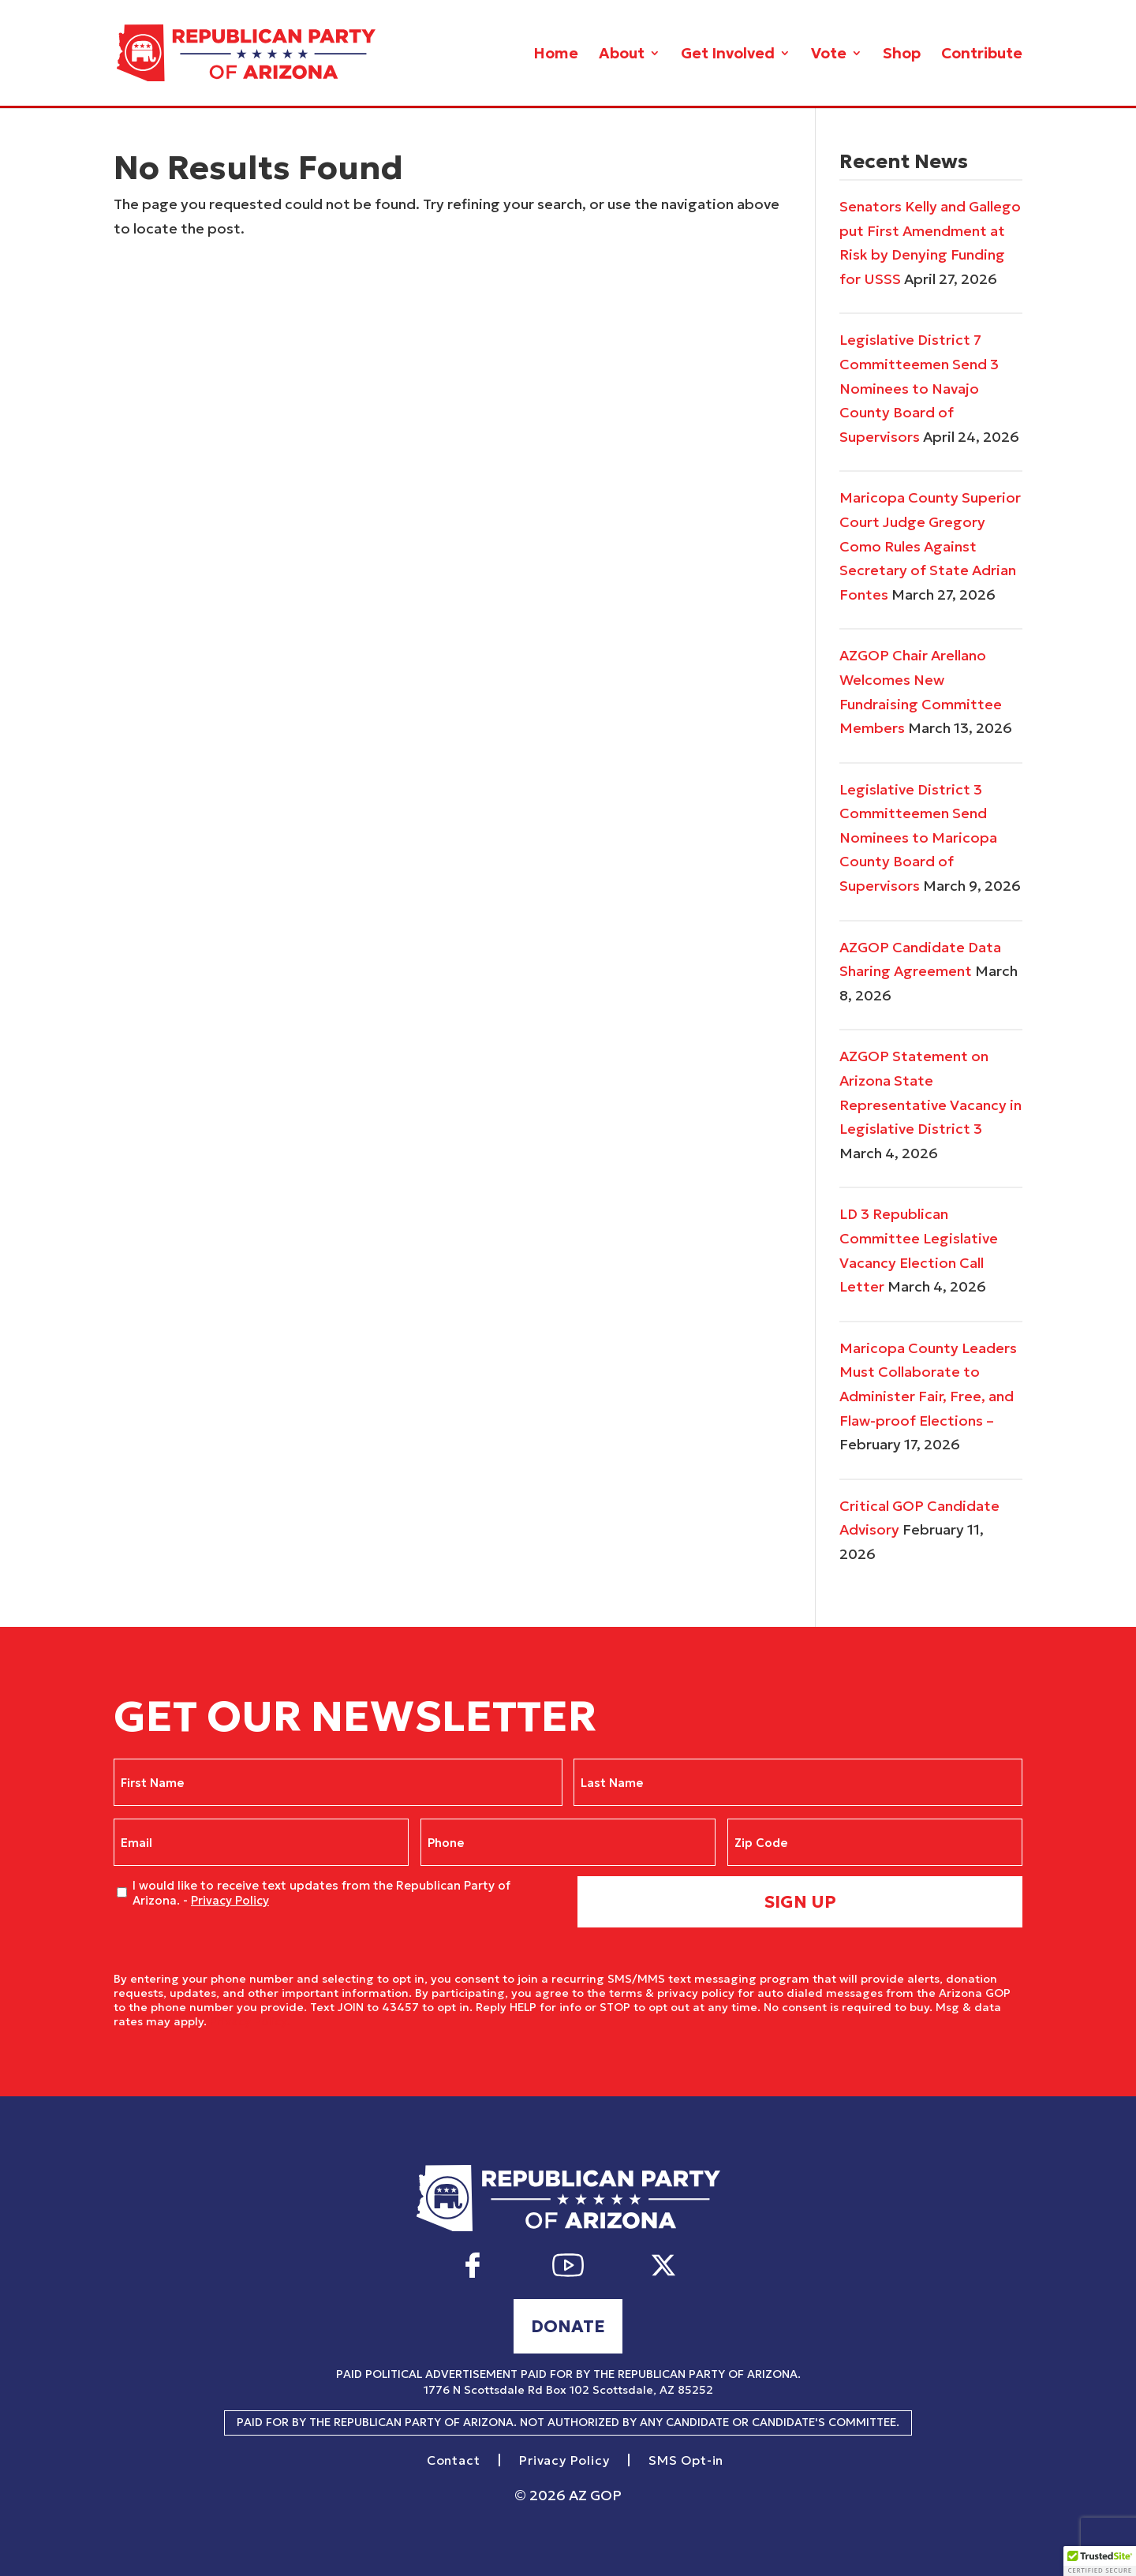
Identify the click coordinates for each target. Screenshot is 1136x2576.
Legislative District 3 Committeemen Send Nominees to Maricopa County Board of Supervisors (918, 837)
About (622, 54)
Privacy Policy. (250, 2021)
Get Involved (728, 54)
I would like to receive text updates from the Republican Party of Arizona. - (321, 1893)
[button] (1099, 2561)
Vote (828, 54)
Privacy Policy (230, 1900)
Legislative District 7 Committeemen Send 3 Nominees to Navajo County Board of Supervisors (919, 388)
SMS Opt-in (685, 2460)
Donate (568, 2326)
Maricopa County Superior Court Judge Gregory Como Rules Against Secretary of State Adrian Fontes (930, 545)
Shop (902, 54)
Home (555, 54)
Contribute (981, 54)
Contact (453, 2460)
